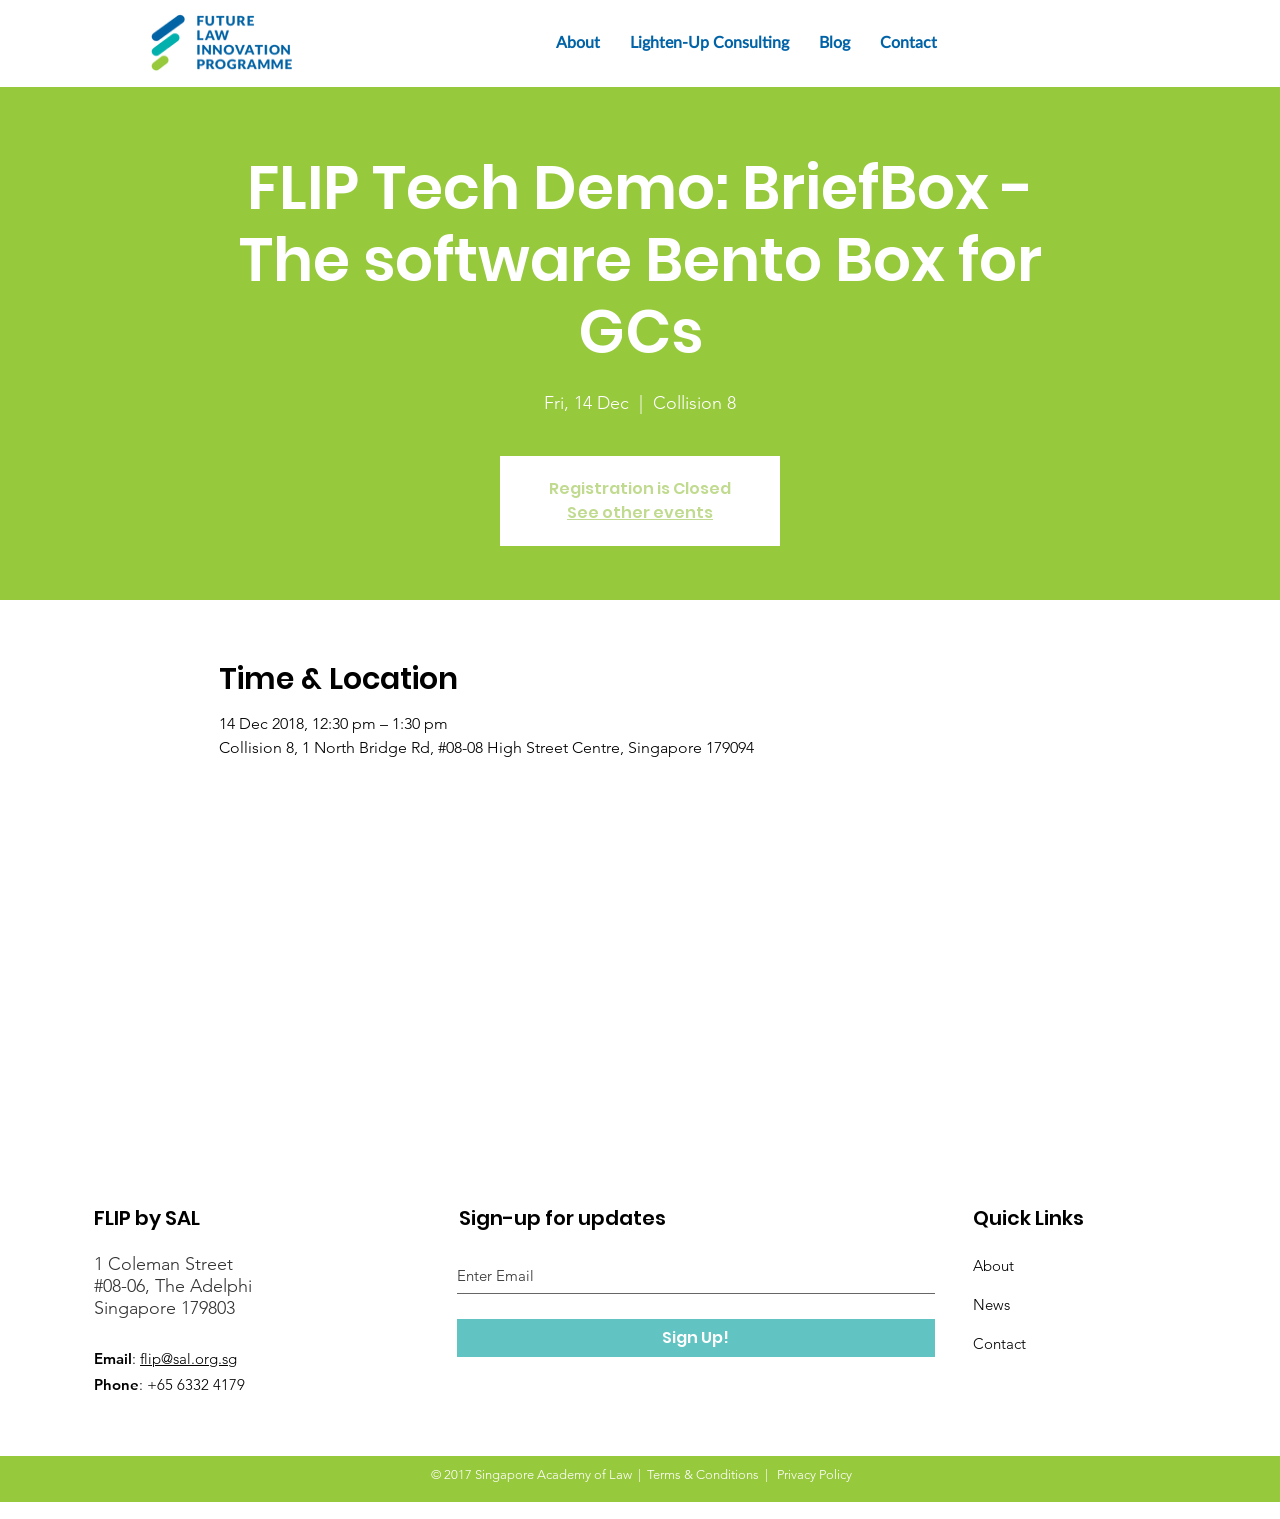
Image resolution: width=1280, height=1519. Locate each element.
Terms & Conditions (703, 1474)
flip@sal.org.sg (188, 1358)
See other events (640, 512)
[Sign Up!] (696, 1338)
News (991, 1304)
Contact (999, 1343)
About (993, 1265)
